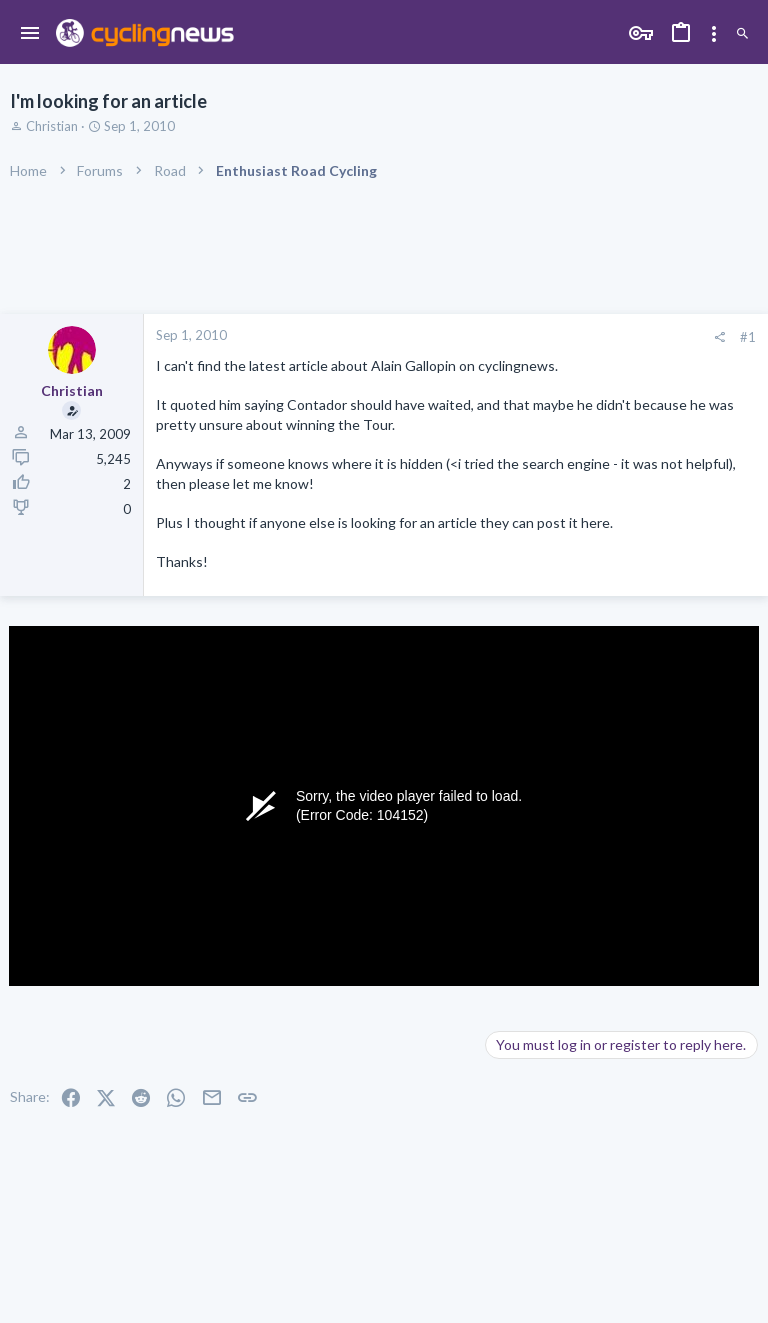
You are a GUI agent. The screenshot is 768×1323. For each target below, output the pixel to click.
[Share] (719, 337)
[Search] (742, 34)
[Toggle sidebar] (714, 34)
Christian (52, 126)
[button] (30, 34)
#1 (748, 337)
